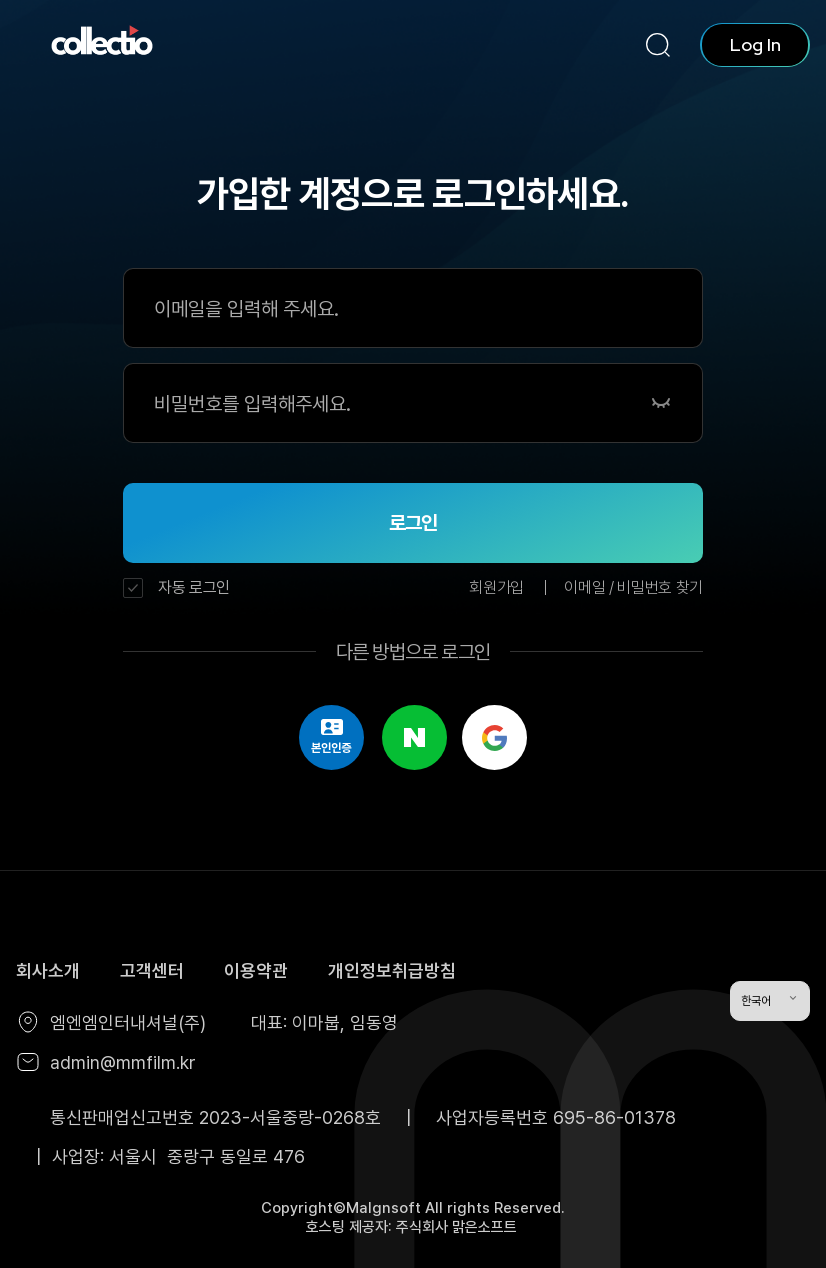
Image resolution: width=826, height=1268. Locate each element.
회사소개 (48, 970)
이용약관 (256, 970)
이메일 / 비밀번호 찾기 (633, 587)
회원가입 (496, 587)
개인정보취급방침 (392, 970)
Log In (755, 44)
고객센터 (152, 970)
